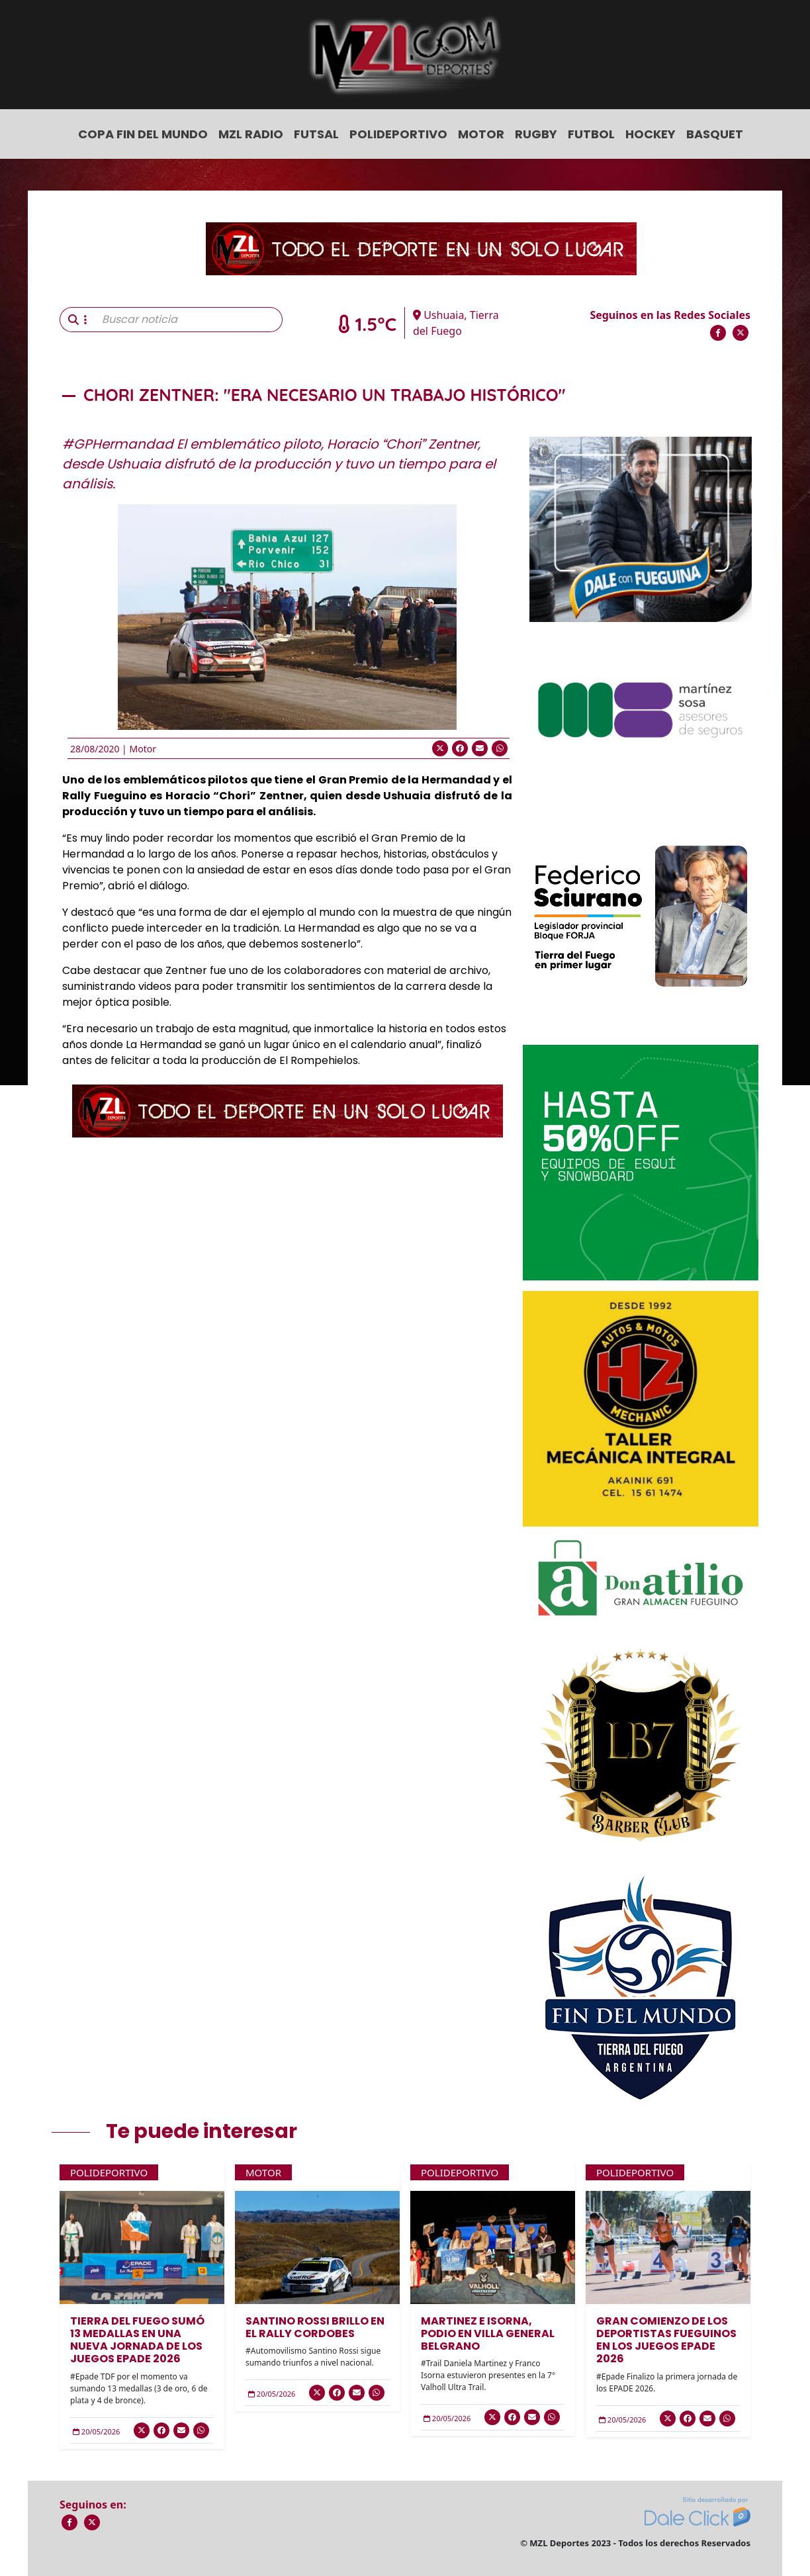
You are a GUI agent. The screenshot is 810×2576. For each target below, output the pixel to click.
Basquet (714, 134)
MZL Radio (250, 134)
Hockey (650, 134)
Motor (481, 134)
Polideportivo (398, 134)
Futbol (591, 134)
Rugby (536, 134)
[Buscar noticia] (188, 319)
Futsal (316, 134)
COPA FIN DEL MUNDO (143, 134)
